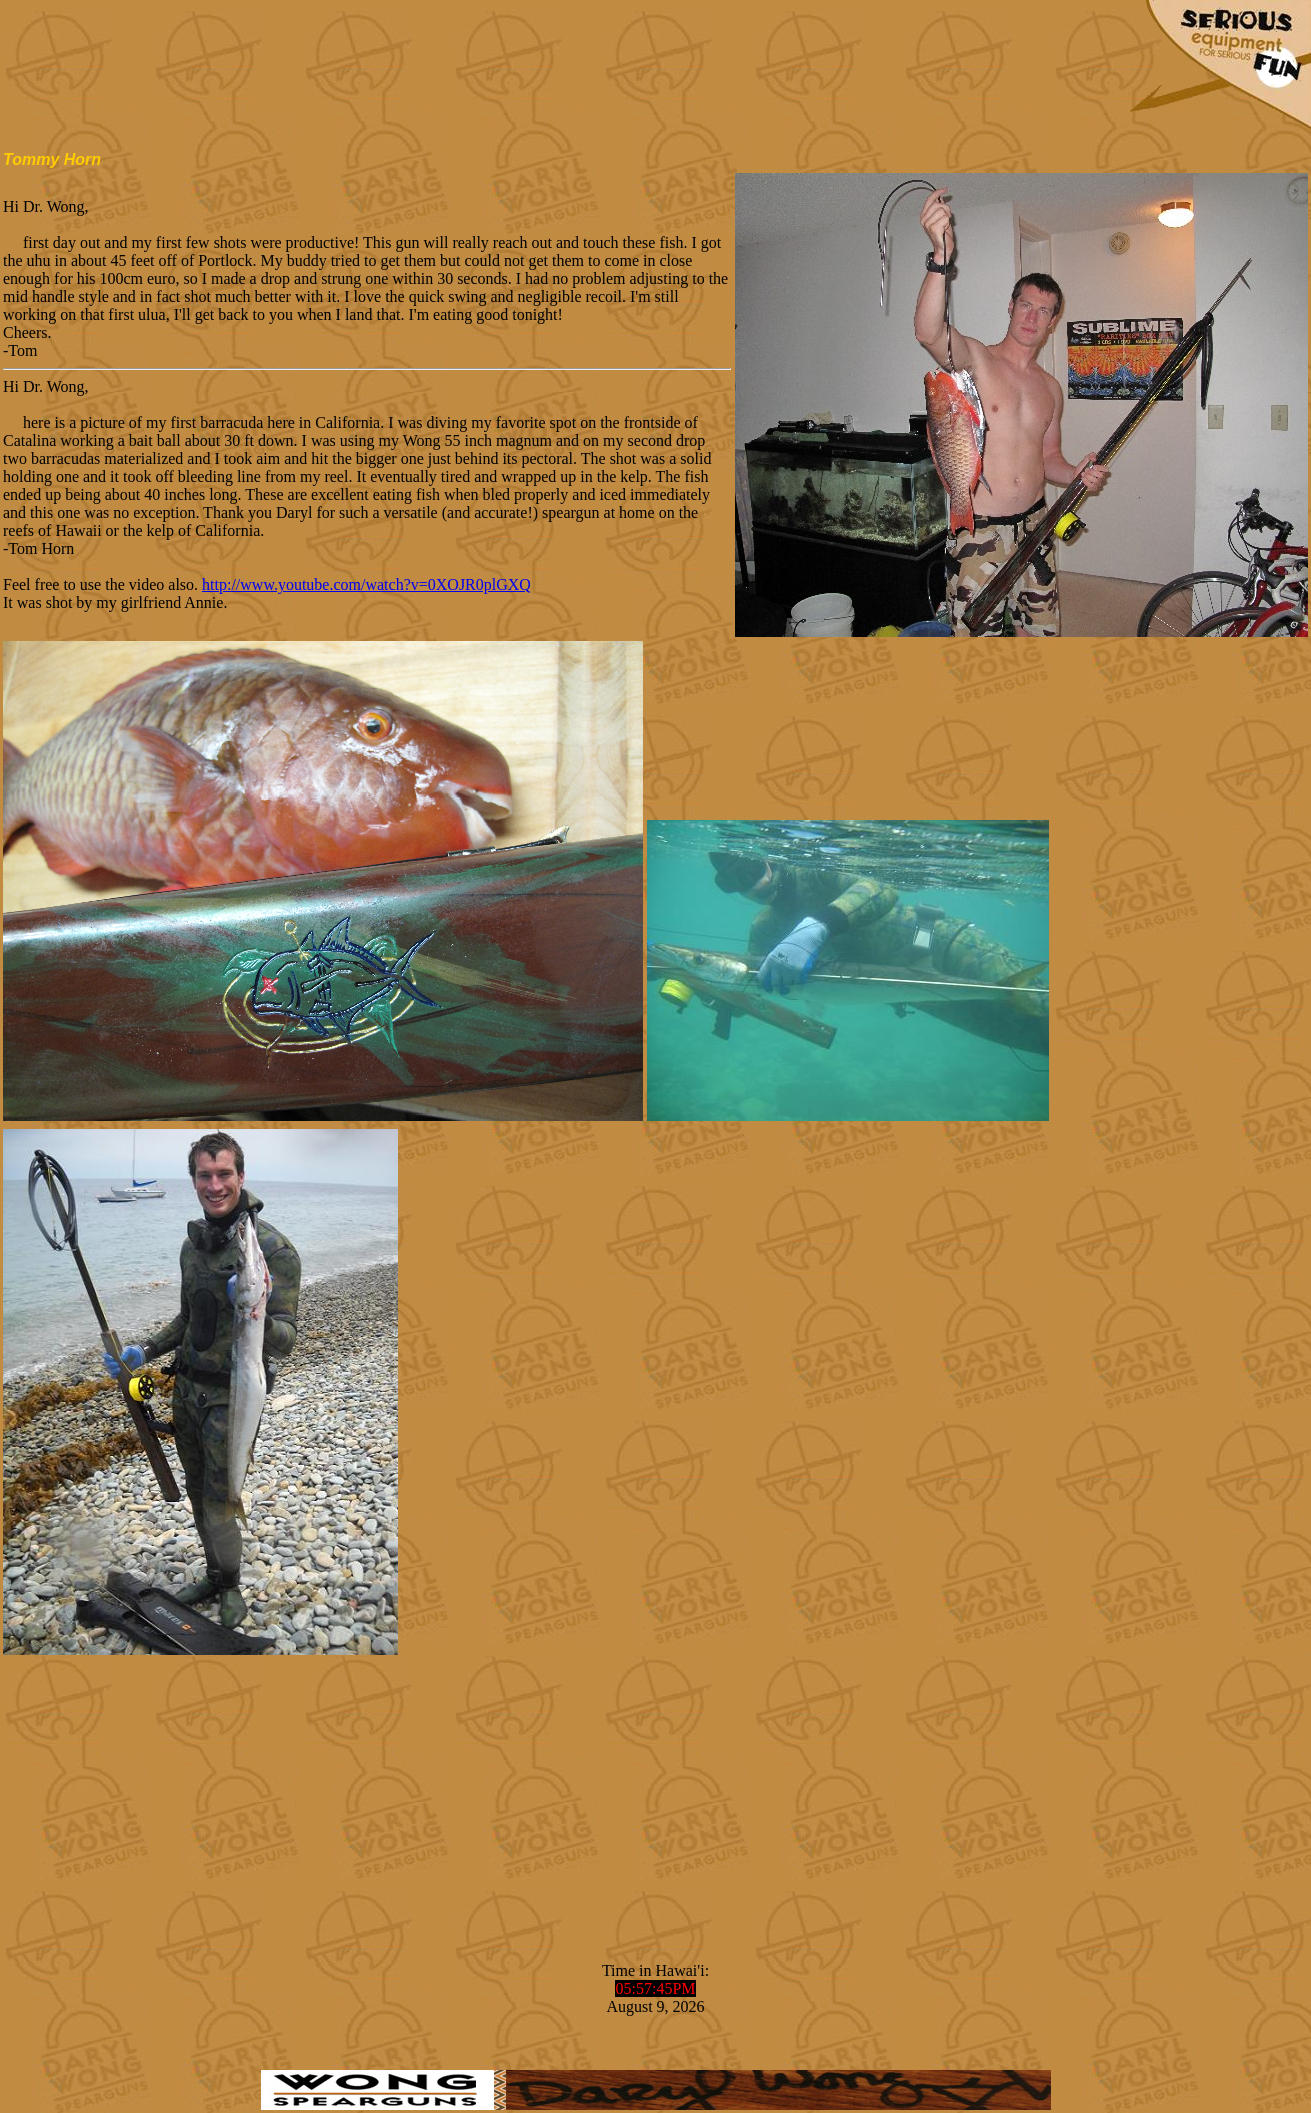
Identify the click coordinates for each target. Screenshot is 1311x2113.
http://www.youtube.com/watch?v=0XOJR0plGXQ (366, 584)
